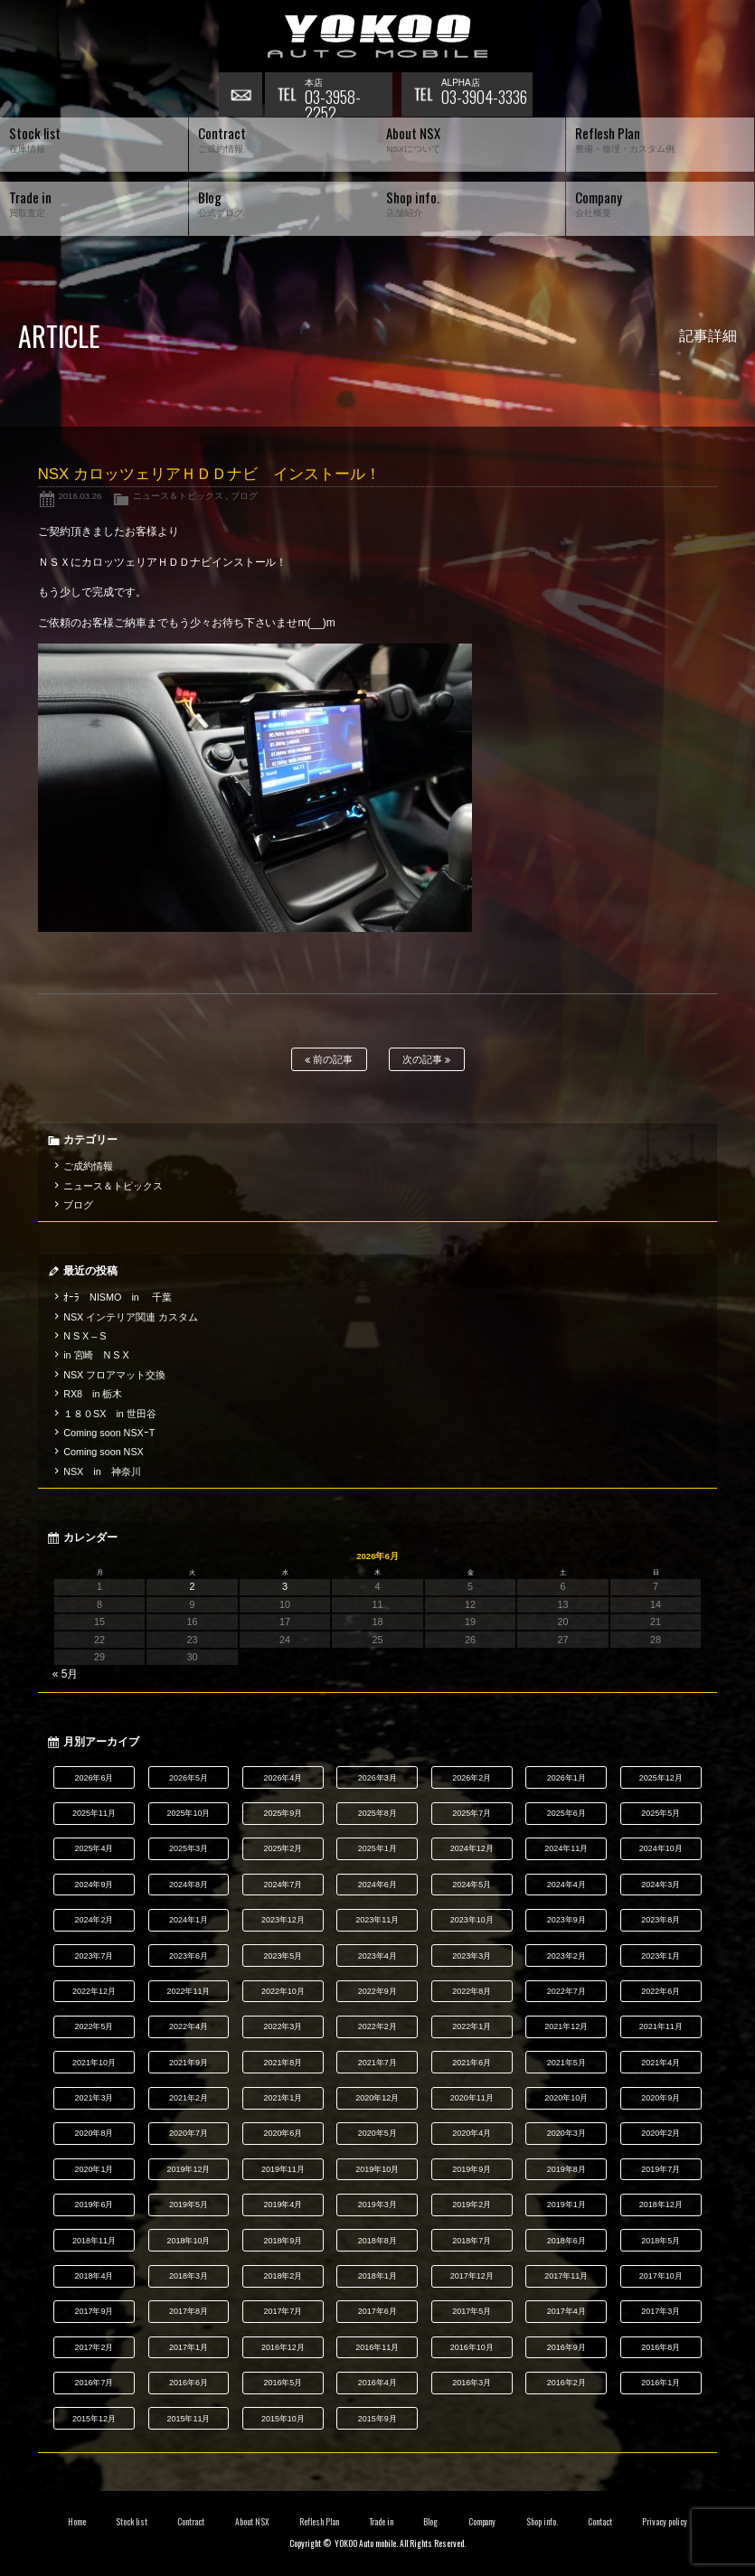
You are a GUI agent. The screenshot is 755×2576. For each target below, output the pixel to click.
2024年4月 (566, 1884)
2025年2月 (282, 1848)
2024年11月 (566, 1848)
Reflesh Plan (319, 2521)
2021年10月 (94, 2062)
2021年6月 (471, 2062)
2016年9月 (566, 2347)
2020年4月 (471, 2133)
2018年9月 (282, 2240)
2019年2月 (471, 2204)
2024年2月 (94, 1919)
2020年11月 (472, 2097)
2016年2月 (566, 2382)
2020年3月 (566, 2133)
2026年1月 (566, 1777)
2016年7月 (94, 2382)
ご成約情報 (88, 1166)
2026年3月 (377, 1777)
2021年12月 (566, 2026)
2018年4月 (94, 2275)
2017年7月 (282, 2311)
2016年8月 (660, 2347)
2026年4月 (282, 1777)
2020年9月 (660, 2097)
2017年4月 (566, 2311)
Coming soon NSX (103, 1451)
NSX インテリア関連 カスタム (130, 1317)
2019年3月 (377, 2204)
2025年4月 (94, 1848)
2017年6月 (377, 2311)
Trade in (381, 2521)
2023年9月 (566, 1919)
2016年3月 (471, 2382)
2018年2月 (282, 2275)
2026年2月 (471, 1777)
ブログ (244, 496)
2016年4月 (377, 2382)
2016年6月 (188, 2382)
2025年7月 (471, 1813)
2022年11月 (188, 1991)
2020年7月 (188, 2133)
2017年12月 (472, 2275)
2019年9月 (471, 2169)
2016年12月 (283, 2347)
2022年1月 (471, 2026)
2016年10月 (472, 2347)
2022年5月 (94, 2026)
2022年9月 (377, 1991)
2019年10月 (377, 2169)
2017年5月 (471, 2311)
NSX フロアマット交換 (114, 1374)
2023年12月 (283, 1919)
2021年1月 (282, 2097)
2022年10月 (283, 1991)
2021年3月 (94, 2097)
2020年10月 (566, 2097)
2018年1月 (377, 2275)
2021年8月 (282, 2062)
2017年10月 (661, 2275)
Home (77, 2521)
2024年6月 (377, 1884)
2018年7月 (471, 2240)
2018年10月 (188, 2240)
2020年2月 (660, 2133)
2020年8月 (94, 2133)
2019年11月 (283, 2169)
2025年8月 (377, 1813)
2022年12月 (94, 1991)
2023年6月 (188, 1955)
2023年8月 (660, 1919)
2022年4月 (188, 2026)
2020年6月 (282, 2133)
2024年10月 (661, 1848)
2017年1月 (188, 2347)
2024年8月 (188, 1884)
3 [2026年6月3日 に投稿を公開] (285, 1586)
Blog (430, 2521)
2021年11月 (661, 2026)
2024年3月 (660, 1884)
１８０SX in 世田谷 (109, 1413)
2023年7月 (94, 1955)
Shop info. (542, 2521)
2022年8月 (471, 1991)
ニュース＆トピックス (178, 496)
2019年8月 (566, 2169)
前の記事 (329, 1060)
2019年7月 (660, 2169)
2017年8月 (188, 2311)
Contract (190, 2521)
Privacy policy (664, 2521)
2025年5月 (660, 1813)
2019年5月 (188, 2204)
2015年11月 (188, 2418)
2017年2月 (94, 2347)
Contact (600, 2521)
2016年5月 (282, 2382)
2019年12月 (188, 2169)
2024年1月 (188, 1919)
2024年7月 (282, 1884)
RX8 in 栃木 (92, 1393)
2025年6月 (566, 1813)
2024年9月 (94, 1884)
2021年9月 (188, 2062)
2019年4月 (282, 2204)
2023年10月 (472, 1919)
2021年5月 (566, 2062)
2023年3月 (471, 1955)
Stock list (131, 2521)
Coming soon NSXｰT (109, 1432)
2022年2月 (377, 2026)
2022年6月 (660, 1991)
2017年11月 (566, 2275)
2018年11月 (94, 2240)
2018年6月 (566, 2240)
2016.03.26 (79, 496)
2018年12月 (661, 2204)
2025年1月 (377, 1848)
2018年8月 (377, 2240)
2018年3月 (188, 2275)
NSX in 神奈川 (101, 1471)
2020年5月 (377, 2133)
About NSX (252, 2521)
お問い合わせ (241, 95)
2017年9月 (94, 2311)
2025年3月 (188, 1848)
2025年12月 (661, 1777)
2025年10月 (188, 1813)
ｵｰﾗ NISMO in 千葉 (117, 1297)
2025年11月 (94, 1813)
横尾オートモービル (378, 36)
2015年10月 (283, 2418)
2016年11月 (377, 2347)
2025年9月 (282, 1813)
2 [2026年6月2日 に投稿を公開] (192, 1586)
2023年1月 (660, 1955)
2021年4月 (660, 2062)
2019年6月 (94, 2204)
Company (482, 2521)
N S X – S (84, 1335)
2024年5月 (471, 1884)
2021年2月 (188, 2097)
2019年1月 (566, 2204)
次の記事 (426, 1060)
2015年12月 (94, 2418)
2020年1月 (94, 2169)
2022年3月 (282, 2026)
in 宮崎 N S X (95, 1354)
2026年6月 (94, 1777)
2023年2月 (566, 1955)
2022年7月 (566, 1991)
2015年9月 (377, 2418)
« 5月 (65, 1674)
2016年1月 (660, 2382)
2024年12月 (472, 1848)
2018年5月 (660, 2240)
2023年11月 (377, 1919)
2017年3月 (660, 2311)
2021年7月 (377, 2062)
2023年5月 (282, 1955)
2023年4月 (377, 1955)
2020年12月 (377, 2097)
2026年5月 (188, 1777)
